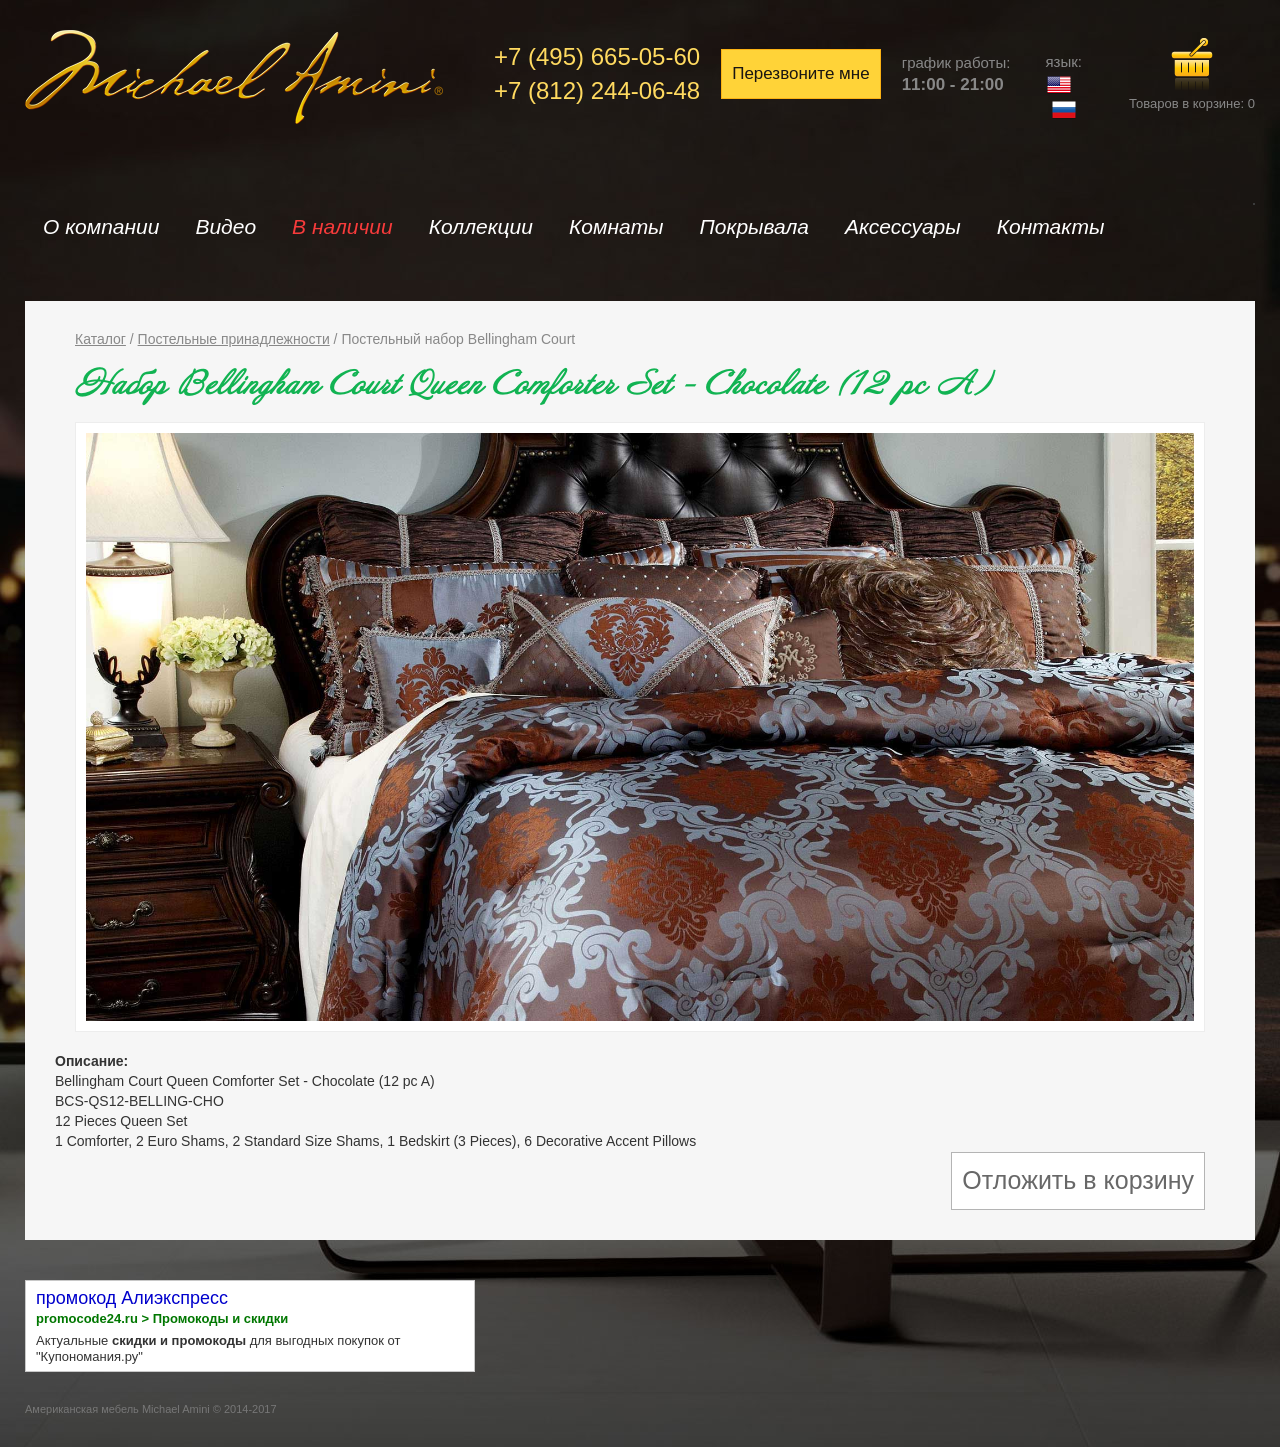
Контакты (1051, 226)
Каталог (100, 339)
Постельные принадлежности (234, 339)
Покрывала (754, 226)
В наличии (342, 226)
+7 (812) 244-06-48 (597, 90)
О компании (101, 226)
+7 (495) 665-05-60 (597, 56)
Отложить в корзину (1078, 1180)
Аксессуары (903, 226)
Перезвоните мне (801, 73)
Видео (225, 226)
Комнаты (616, 226)
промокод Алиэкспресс (132, 1298)
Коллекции (481, 226)
